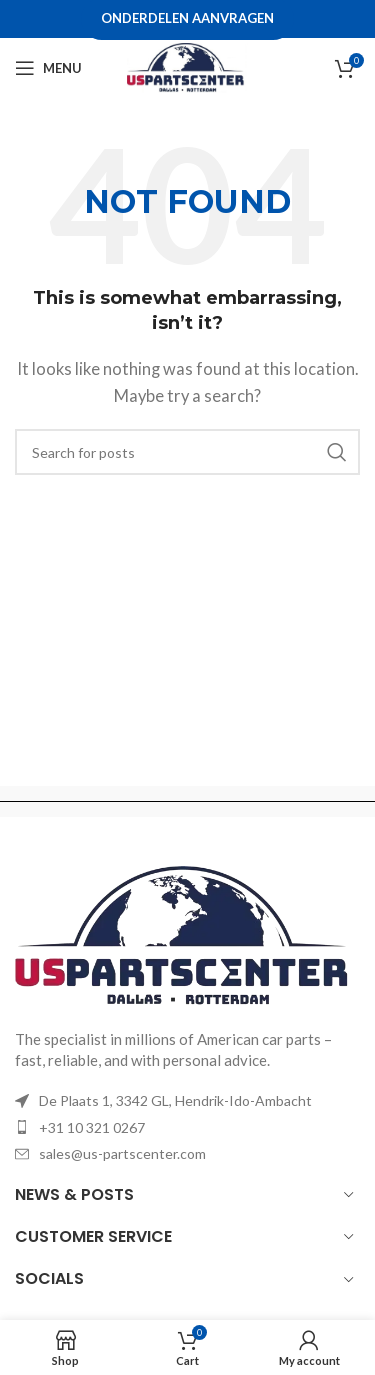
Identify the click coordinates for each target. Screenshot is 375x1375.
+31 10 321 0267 (92, 1127)
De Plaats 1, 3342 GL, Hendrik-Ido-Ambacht (175, 1100)
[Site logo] (187, 66)
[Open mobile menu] (48, 68)
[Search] (187, 452)
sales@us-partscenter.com (122, 1153)
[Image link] (187, 935)
